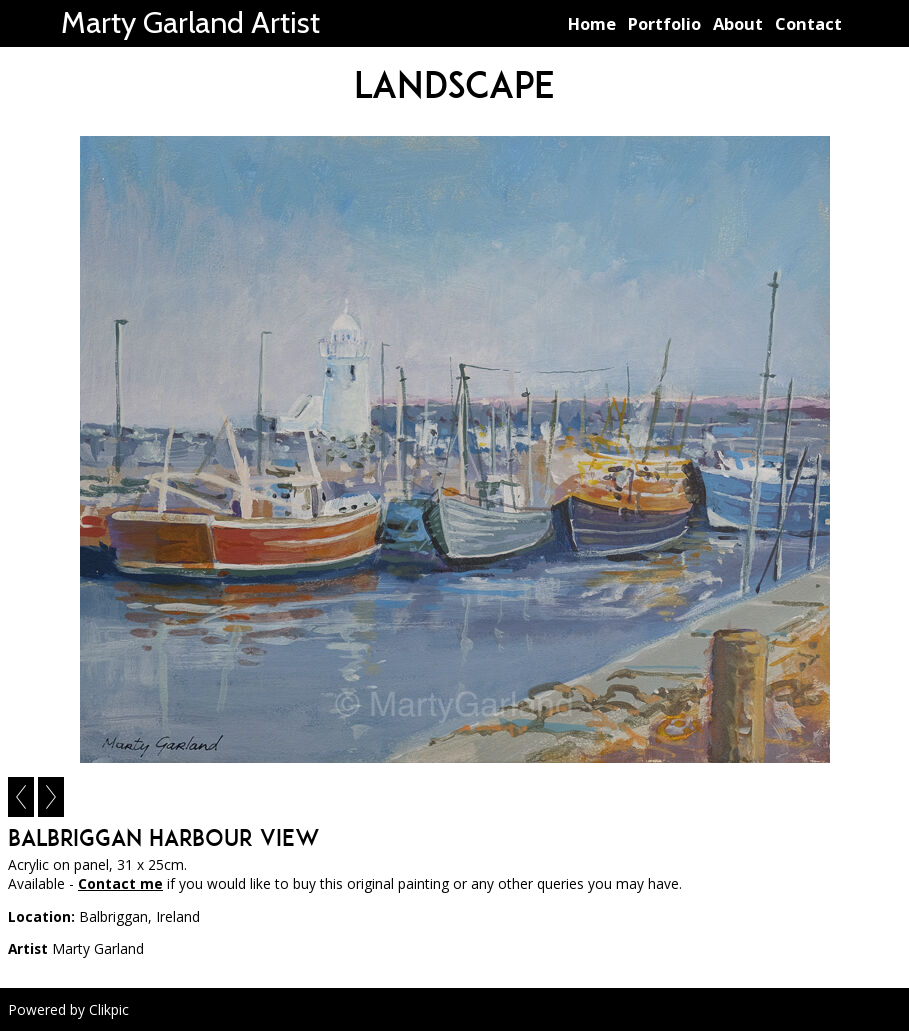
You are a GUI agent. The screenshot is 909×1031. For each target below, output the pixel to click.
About (738, 23)
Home (592, 23)
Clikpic (109, 1009)
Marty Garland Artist (190, 22)
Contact (808, 23)
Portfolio (664, 23)
